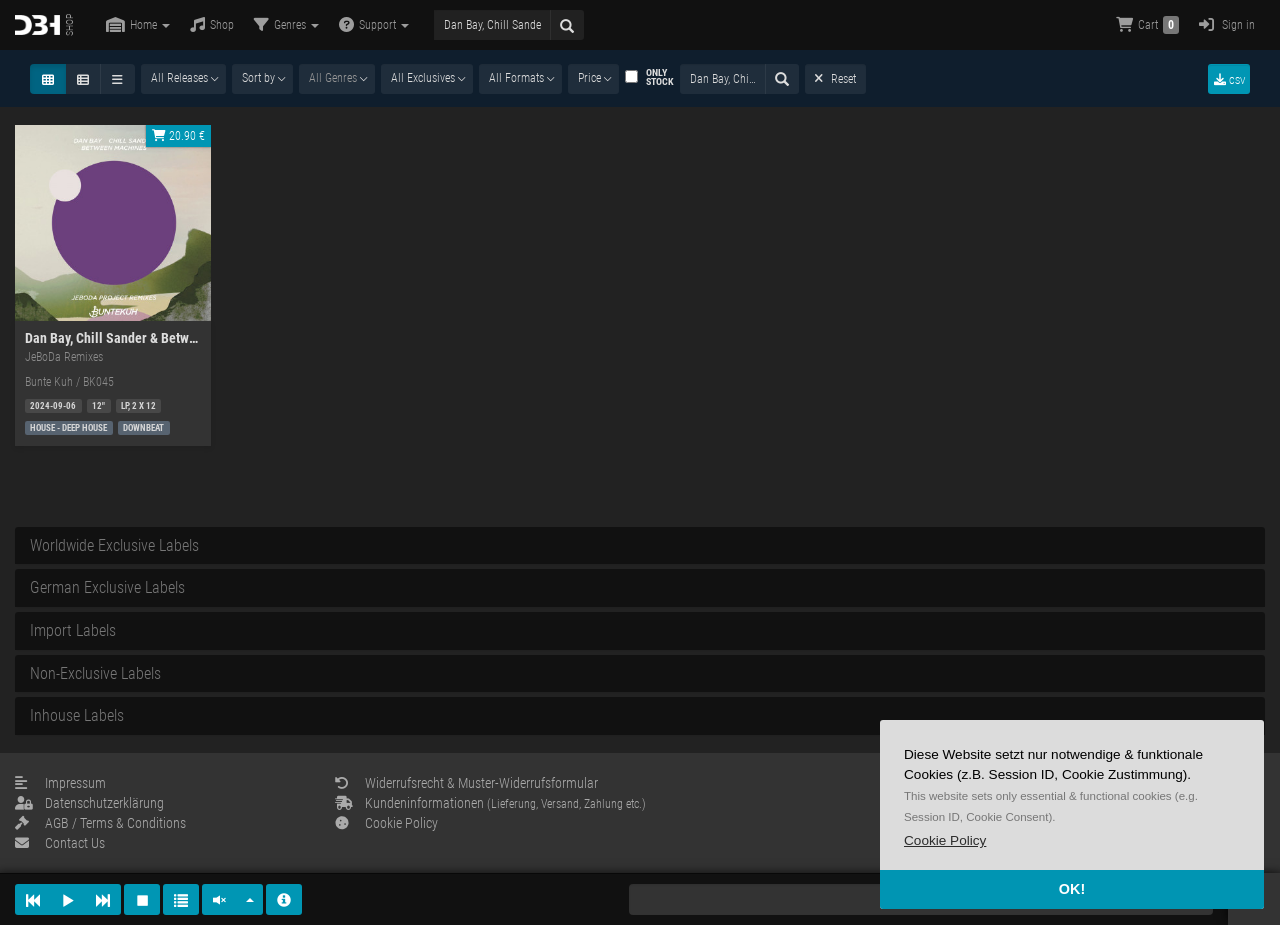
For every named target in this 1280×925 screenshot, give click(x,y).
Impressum (60, 783)
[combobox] (183, 79)
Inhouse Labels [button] (77, 715)
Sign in (1227, 24)
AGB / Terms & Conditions (100, 823)
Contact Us (60, 843)
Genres (286, 24)
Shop (212, 24)
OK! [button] (1072, 889)
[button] (945, 840)
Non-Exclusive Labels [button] (95, 673)
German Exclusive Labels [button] (107, 587)
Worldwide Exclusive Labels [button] (114, 545)
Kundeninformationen (490, 803)
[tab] (640, 546)
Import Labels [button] (73, 630)
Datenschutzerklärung (89, 803)
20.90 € (178, 136)
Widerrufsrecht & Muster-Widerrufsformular (466, 783)
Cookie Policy (386, 823)
